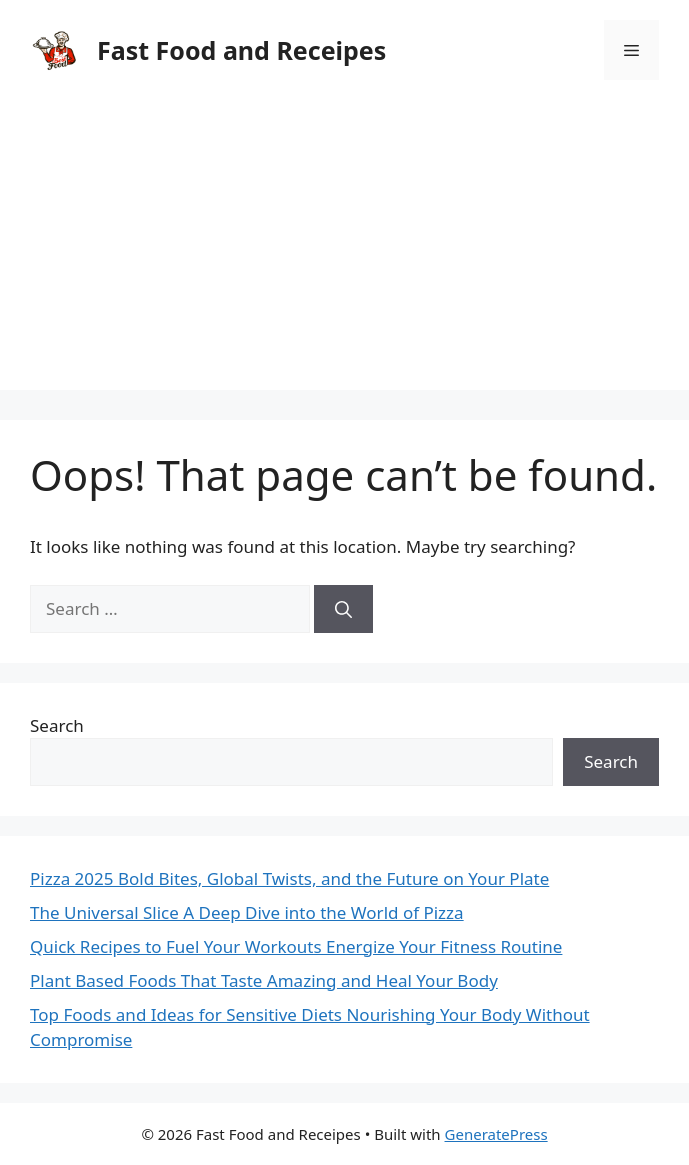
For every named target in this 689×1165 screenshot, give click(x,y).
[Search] (343, 609)
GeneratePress (496, 1134)
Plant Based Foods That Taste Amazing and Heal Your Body (264, 980)
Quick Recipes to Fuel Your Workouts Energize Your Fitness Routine (296, 946)
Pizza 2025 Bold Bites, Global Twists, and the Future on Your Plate (289, 878)
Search (57, 725)
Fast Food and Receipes (241, 50)
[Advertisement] (344, 250)
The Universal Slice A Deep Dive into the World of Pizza (247, 912)
